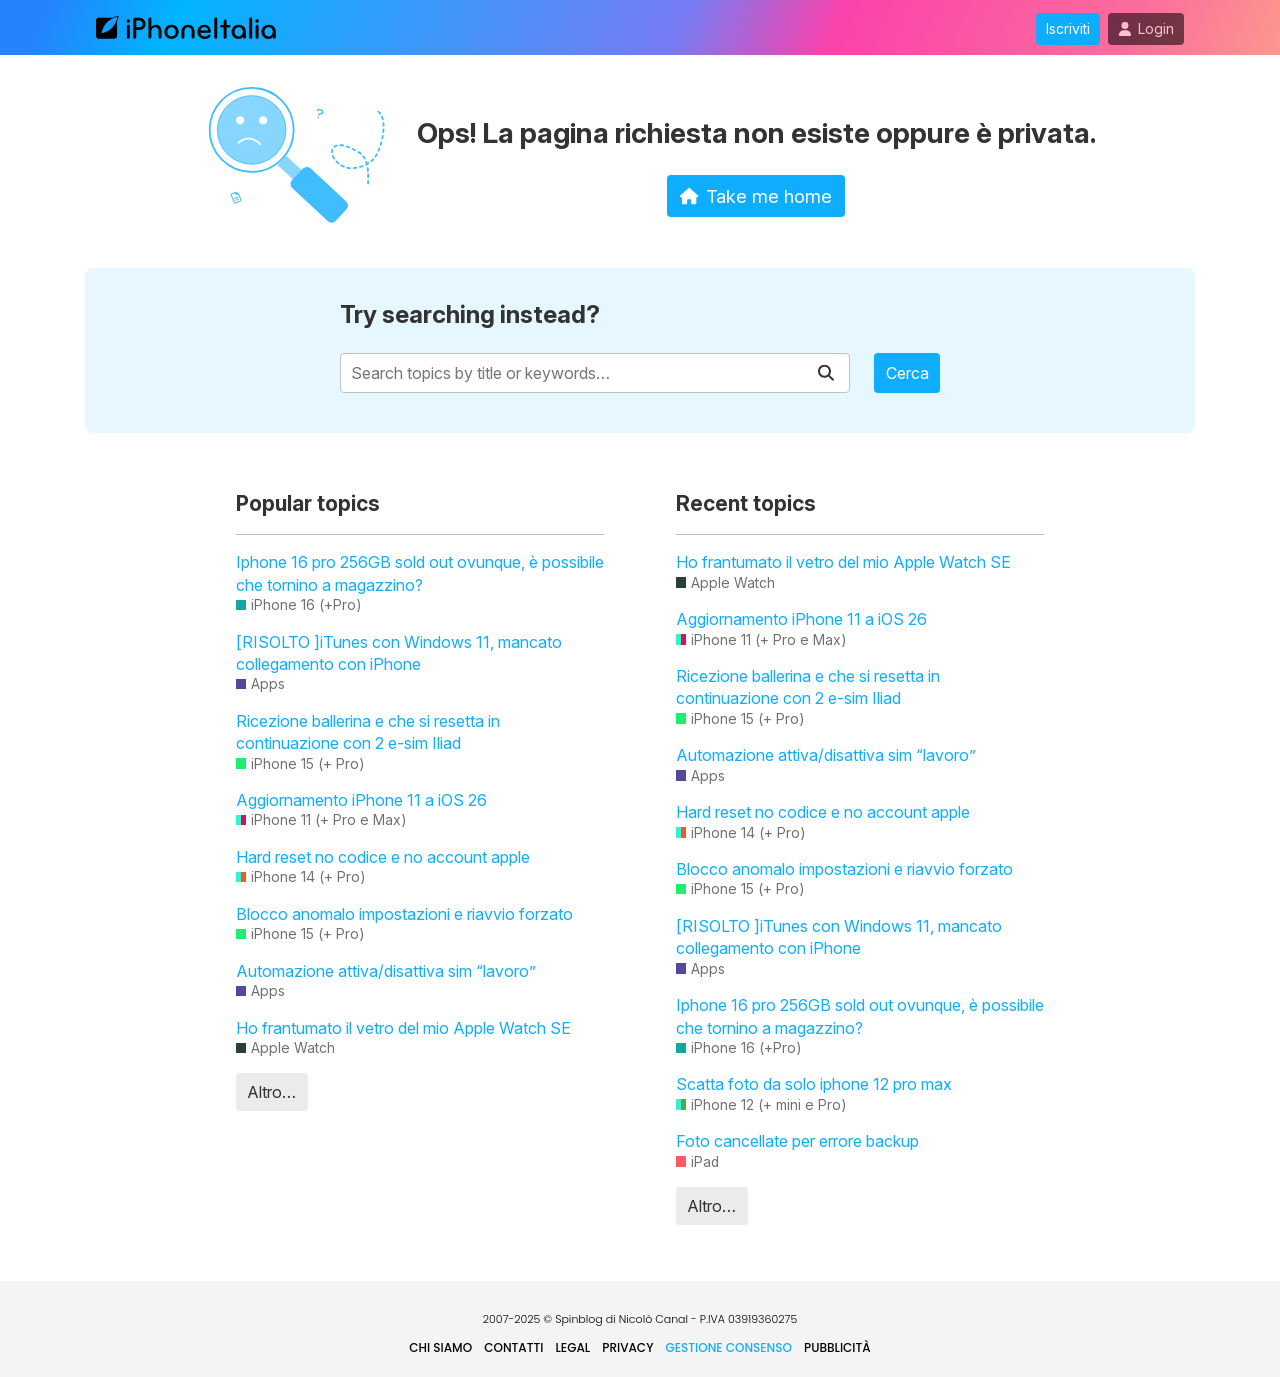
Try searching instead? (470, 314)
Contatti (513, 1347)
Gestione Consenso (729, 1347)
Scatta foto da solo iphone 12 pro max (814, 1084)
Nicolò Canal (653, 1319)
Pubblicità (837, 1347)
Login (1146, 29)
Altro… (271, 1092)
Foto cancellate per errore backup (797, 1141)
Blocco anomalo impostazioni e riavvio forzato (404, 914)
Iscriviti (1068, 29)
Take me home (756, 196)
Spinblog (579, 1319)
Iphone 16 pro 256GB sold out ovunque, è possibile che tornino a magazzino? (420, 573)
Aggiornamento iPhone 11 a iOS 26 (361, 800)
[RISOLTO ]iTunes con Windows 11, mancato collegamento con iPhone (399, 653)
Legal (573, 1347)
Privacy (627, 1347)
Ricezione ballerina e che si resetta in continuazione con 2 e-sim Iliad (368, 732)
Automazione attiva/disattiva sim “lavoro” (386, 971)
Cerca (907, 373)
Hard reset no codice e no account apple (383, 857)
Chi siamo (440, 1347)
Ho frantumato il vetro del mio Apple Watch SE (403, 1028)
